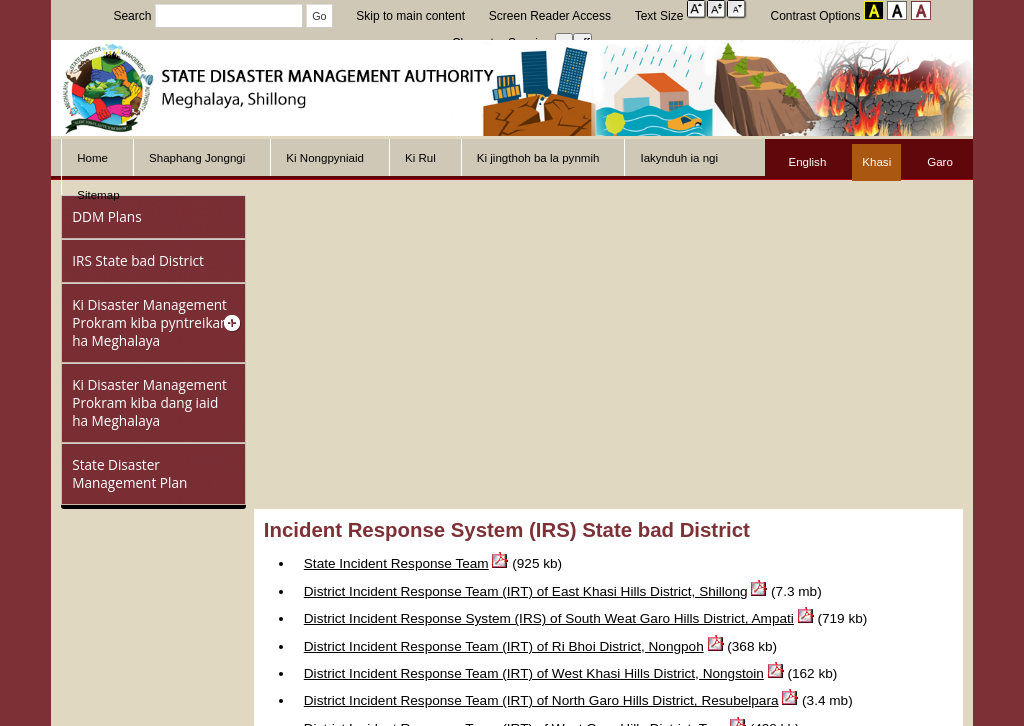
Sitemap (98, 195)
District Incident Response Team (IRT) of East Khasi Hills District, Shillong (526, 591)
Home (92, 158)
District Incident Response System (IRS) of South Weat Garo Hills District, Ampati (549, 618)
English (807, 162)
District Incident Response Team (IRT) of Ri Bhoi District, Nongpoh (504, 646)
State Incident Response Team (396, 563)
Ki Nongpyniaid (325, 158)
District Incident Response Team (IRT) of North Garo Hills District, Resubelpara (541, 700)
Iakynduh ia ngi (679, 158)
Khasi (876, 162)
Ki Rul (420, 158)
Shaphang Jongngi (197, 158)
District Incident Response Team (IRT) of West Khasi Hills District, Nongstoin (534, 673)
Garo (940, 162)
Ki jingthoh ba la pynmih (538, 158)
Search (209, 16)
